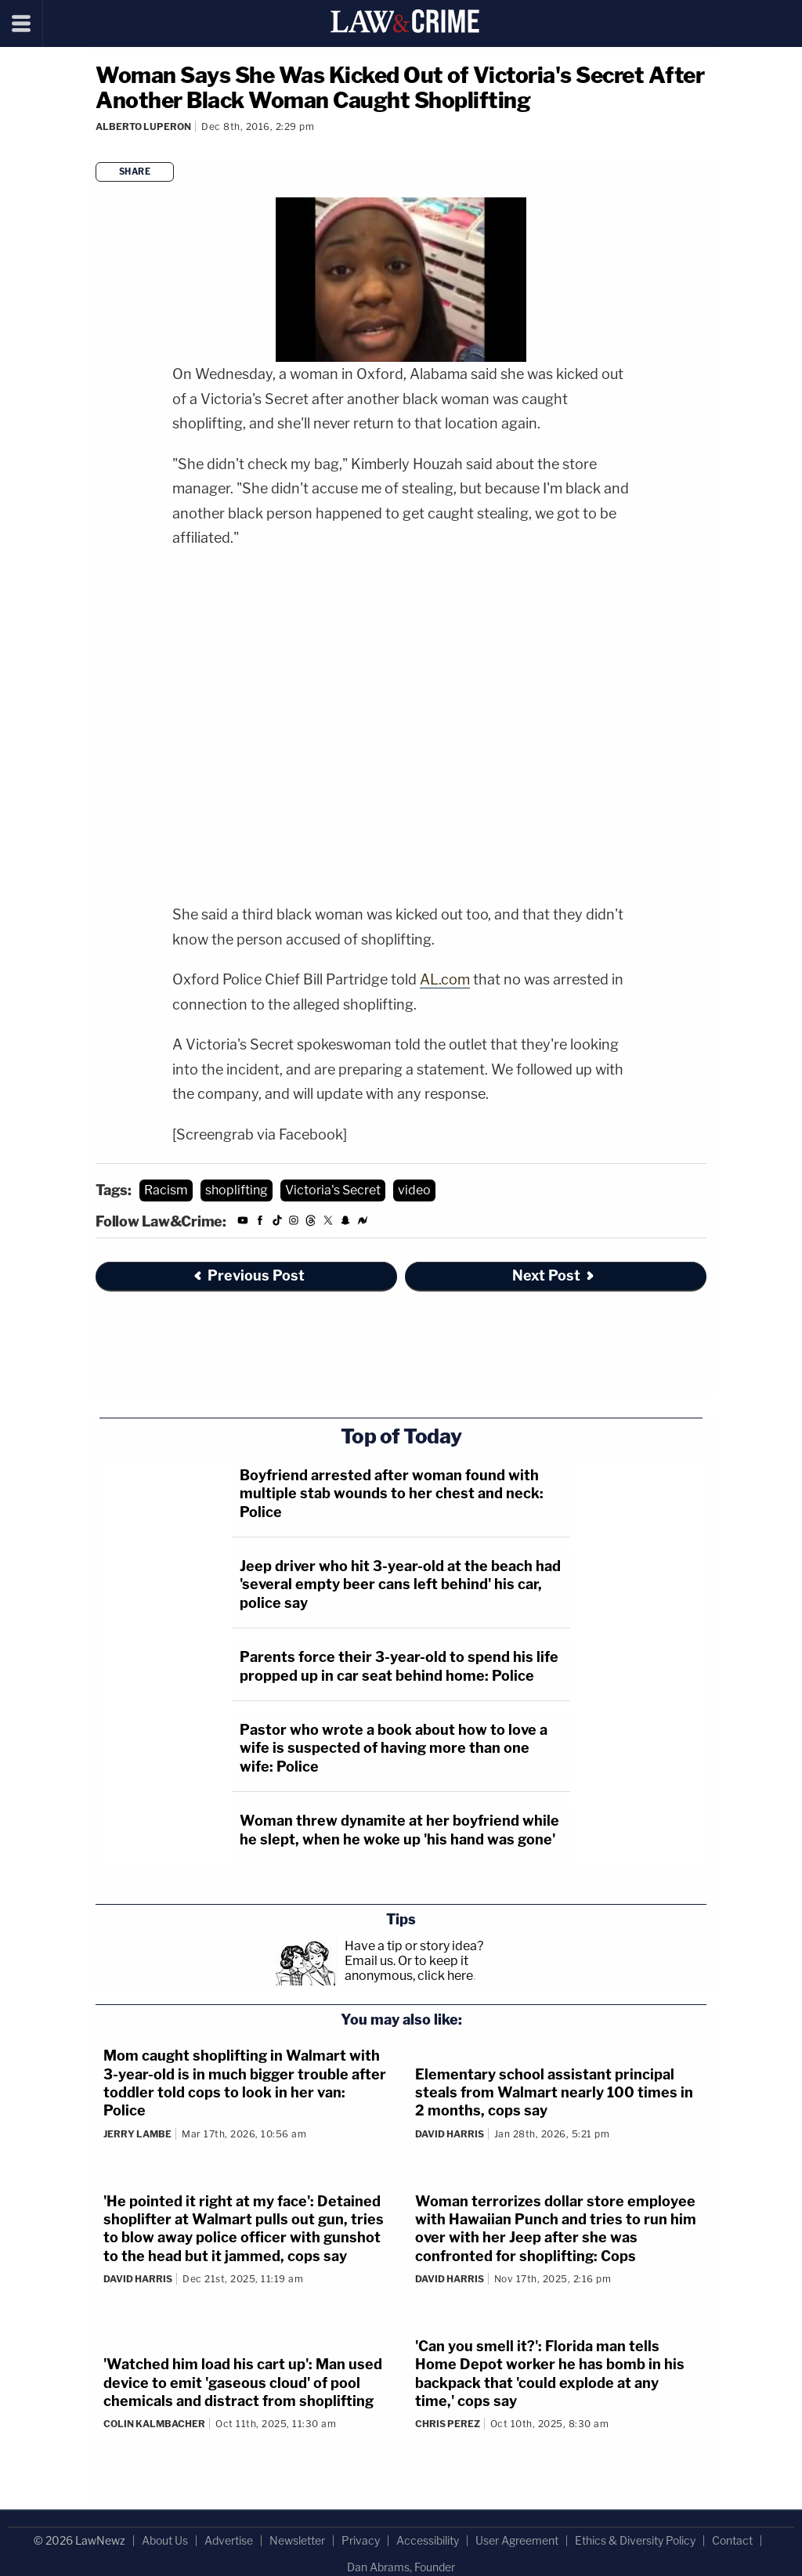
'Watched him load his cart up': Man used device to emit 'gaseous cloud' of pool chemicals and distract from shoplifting (242, 2382)
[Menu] (21, 23)
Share (135, 171)
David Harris (449, 2134)
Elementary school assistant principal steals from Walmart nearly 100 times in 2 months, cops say (554, 2092)
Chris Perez (447, 2424)
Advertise (228, 2540)
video (414, 1190)
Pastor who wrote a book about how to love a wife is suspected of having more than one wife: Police (393, 1748)
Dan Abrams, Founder (401, 2567)
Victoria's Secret (333, 1190)
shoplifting (236, 1190)
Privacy (360, 2540)
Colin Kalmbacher (154, 2424)
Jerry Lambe (137, 2134)
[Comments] (98, 147)
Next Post (554, 1275)
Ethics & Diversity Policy (635, 2540)
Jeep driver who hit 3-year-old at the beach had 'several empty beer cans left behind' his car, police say (400, 1584)
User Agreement (516, 2540)
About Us (165, 2540)
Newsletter (297, 2540)
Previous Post (248, 1275)
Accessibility (427, 2540)
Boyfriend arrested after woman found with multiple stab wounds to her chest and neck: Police (392, 1493)
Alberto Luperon (143, 126)
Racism (166, 1190)
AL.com (445, 979)
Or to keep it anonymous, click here (409, 1968)
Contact (732, 2540)
